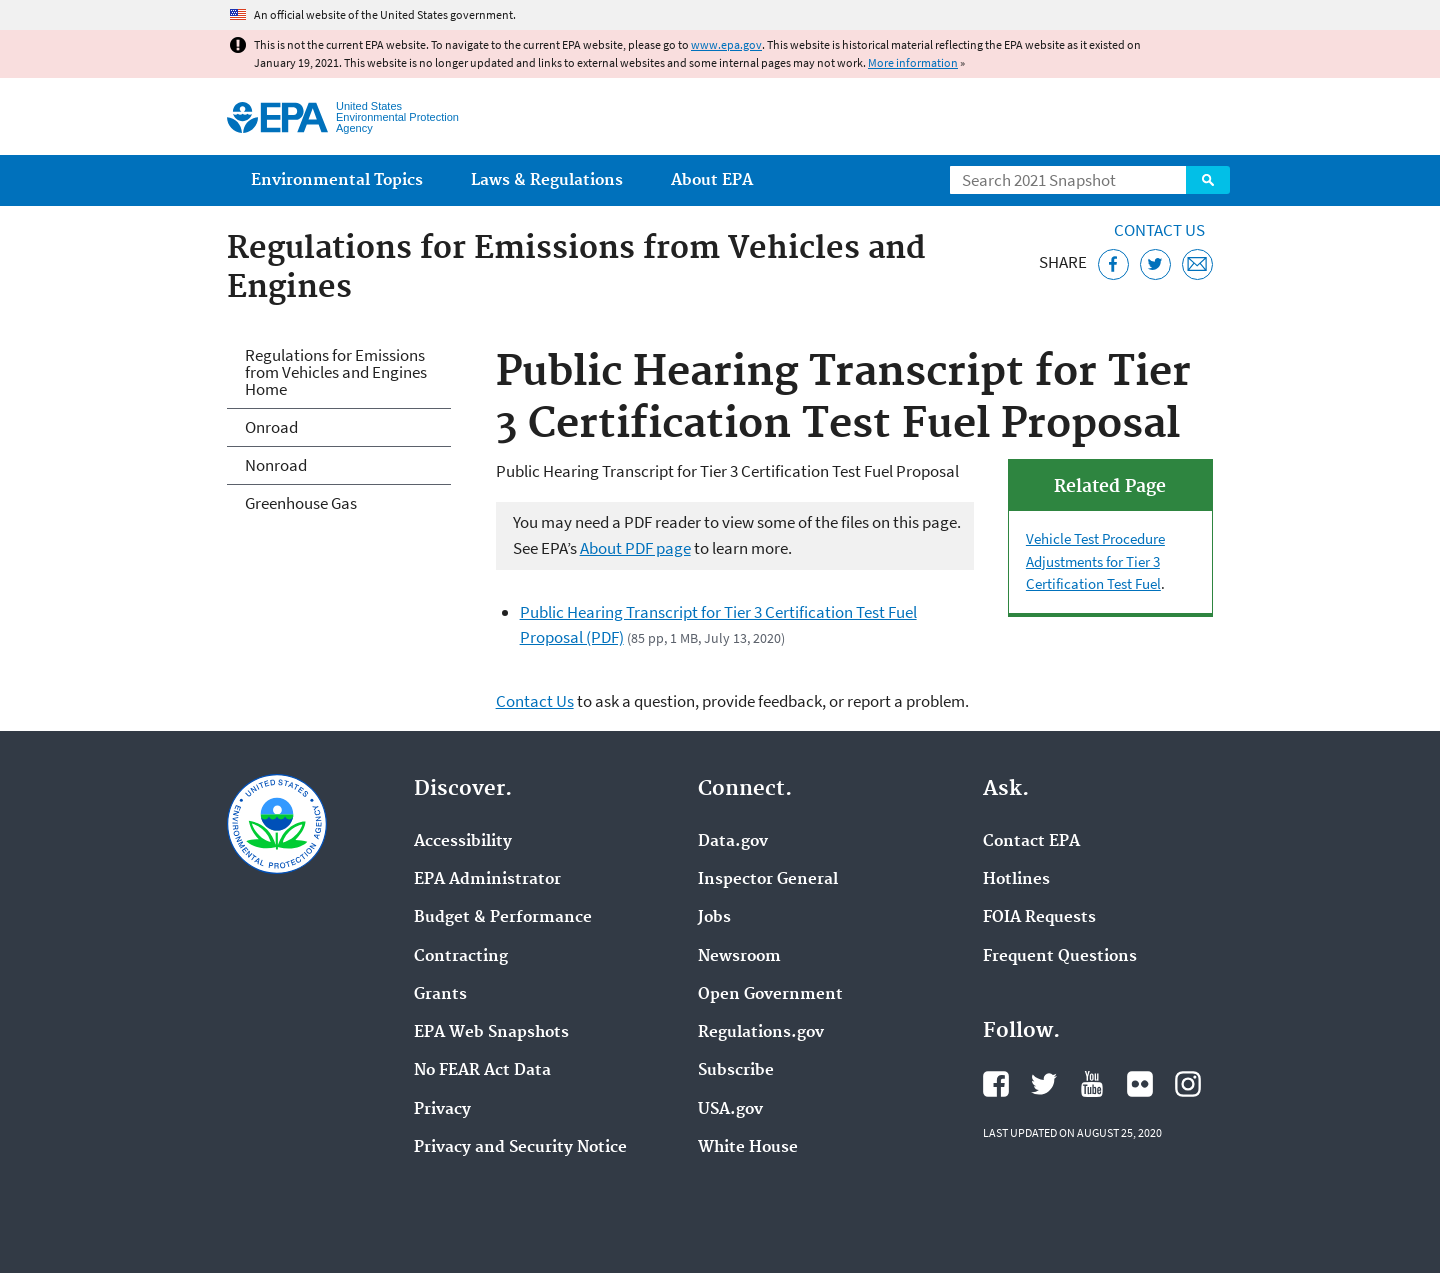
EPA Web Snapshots (491, 1033)
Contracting (461, 957)
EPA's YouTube (1092, 1084)
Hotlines (1016, 880)
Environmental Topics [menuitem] (337, 180)
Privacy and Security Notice (520, 1148)
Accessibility (463, 842)
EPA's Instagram (1188, 1084)
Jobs (714, 918)
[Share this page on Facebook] (1113, 264)
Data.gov (733, 842)
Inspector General (768, 880)
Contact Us (1159, 230)
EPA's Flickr (1140, 1084)
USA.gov (730, 1110)
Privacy (442, 1110)
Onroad (271, 427)
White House (748, 1148)
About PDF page (635, 548)
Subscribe (736, 1071)
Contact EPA (1031, 842)
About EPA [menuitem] (712, 180)
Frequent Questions (1060, 957)
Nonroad (276, 465)
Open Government (770, 995)
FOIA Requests (1039, 918)
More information (913, 62)
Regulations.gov (761, 1033)
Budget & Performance (503, 918)
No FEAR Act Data (482, 1071)
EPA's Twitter (1044, 1084)
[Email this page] (1197, 264)
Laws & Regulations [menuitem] (547, 180)
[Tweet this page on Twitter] (1155, 264)
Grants (440, 995)
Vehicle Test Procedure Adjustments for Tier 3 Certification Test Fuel (1095, 561)
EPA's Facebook (996, 1084)
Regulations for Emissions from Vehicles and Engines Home (336, 372)
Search (1208, 180)
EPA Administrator (487, 880)
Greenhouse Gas (301, 503)
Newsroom (739, 957)
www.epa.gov (726, 44)
